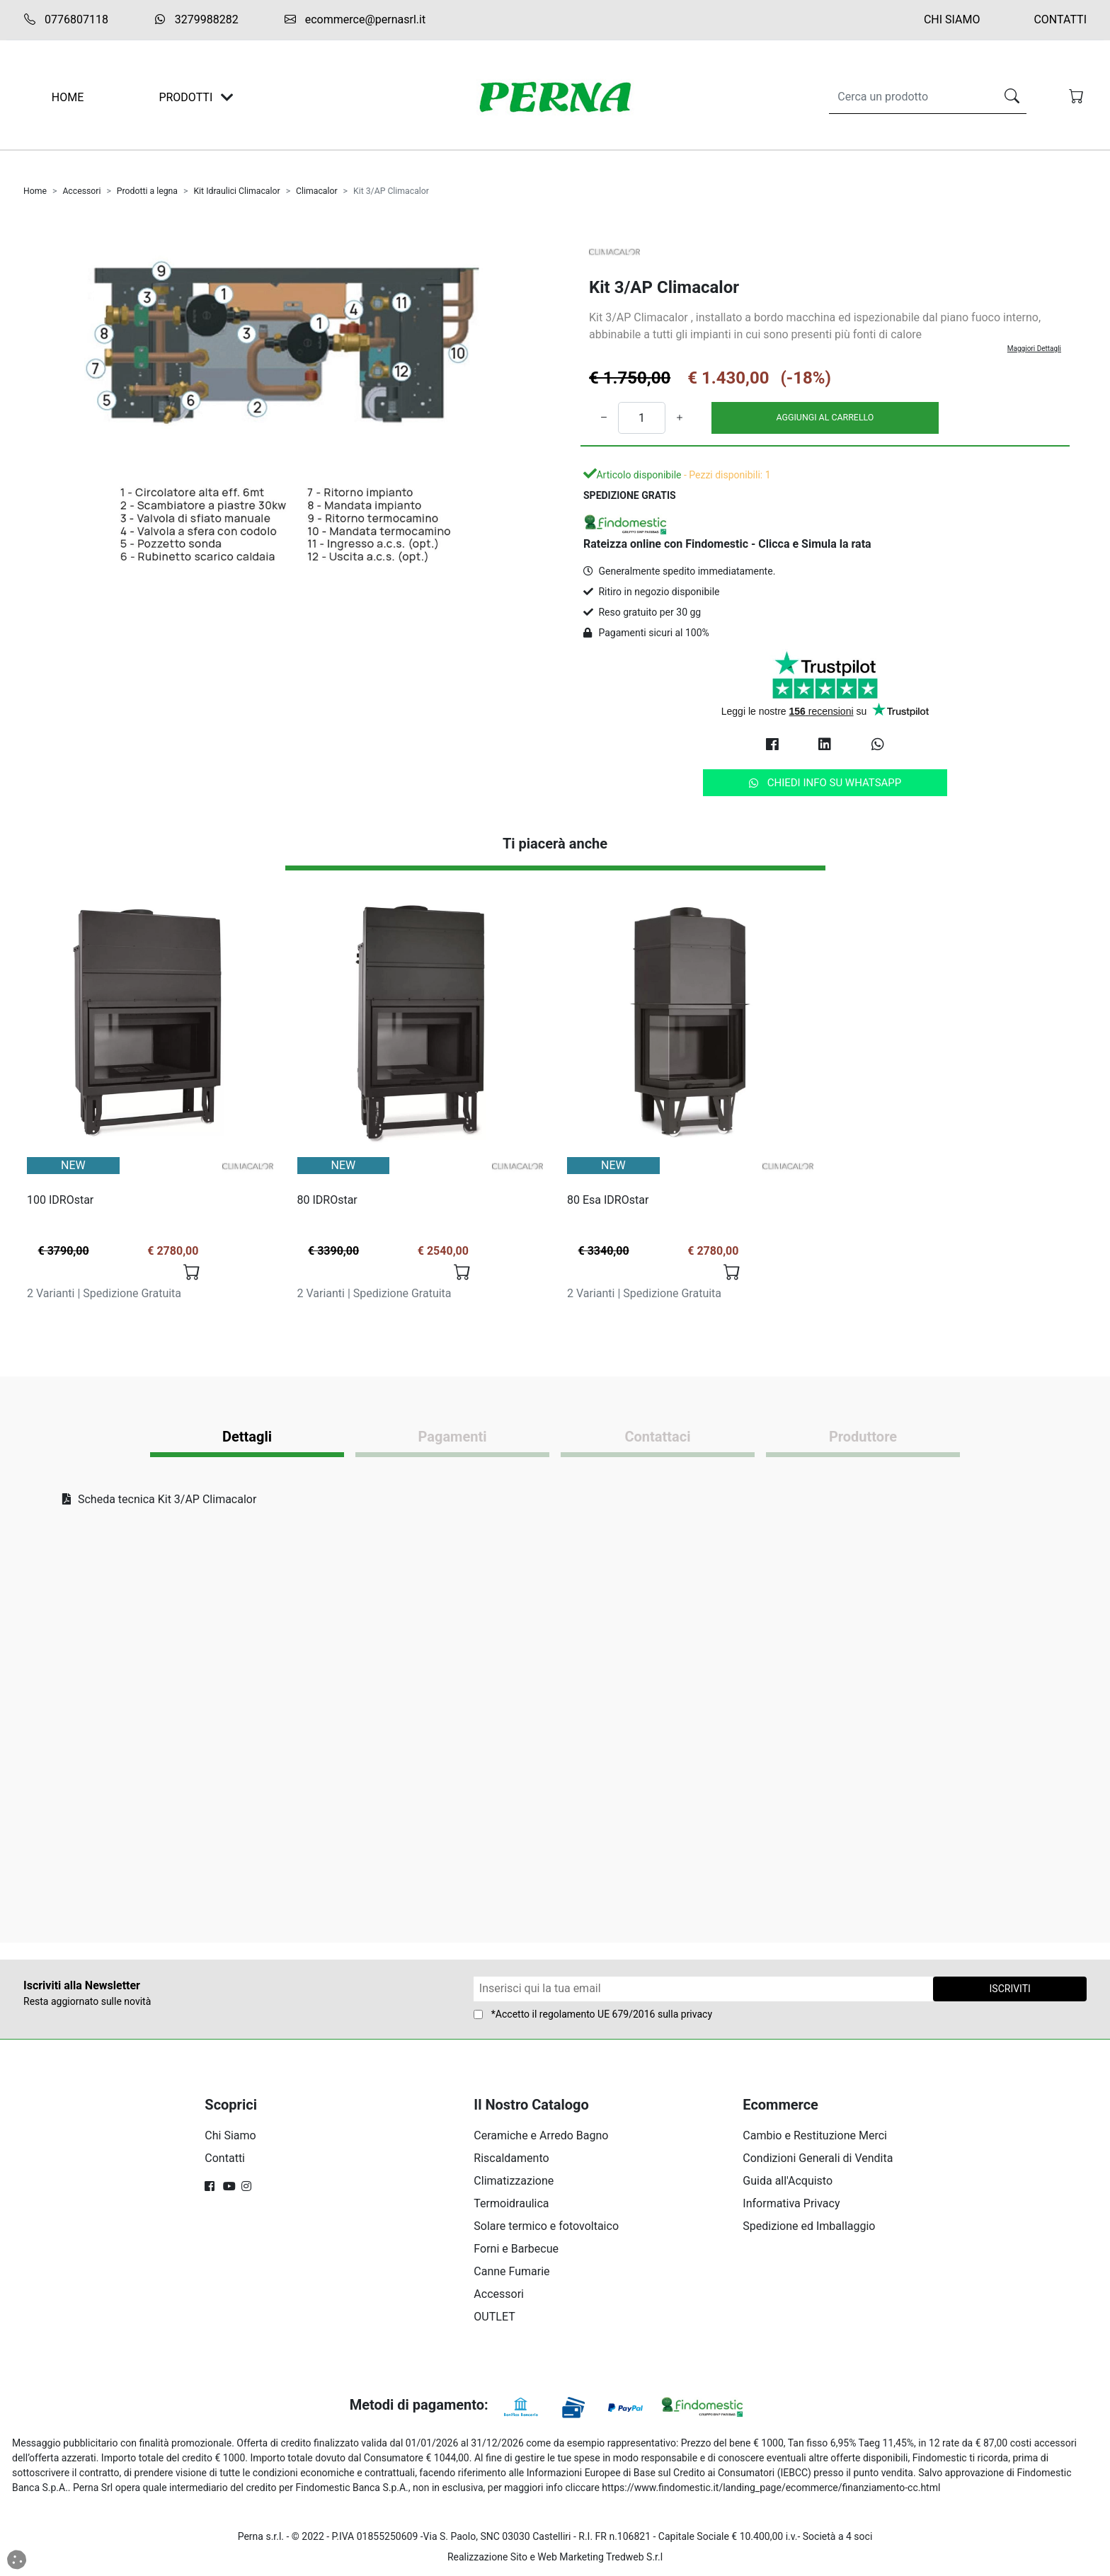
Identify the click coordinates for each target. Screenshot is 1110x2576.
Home (35, 191)
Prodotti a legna (147, 191)
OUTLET (494, 2316)
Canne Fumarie (511, 2271)
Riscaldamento (511, 2158)
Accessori (81, 191)
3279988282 (196, 19)
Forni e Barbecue (516, 2248)
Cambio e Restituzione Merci (815, 2135)
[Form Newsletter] (704, 1989)
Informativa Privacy (791, 2203)
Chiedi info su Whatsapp (825, 782)
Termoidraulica (511, 2203)
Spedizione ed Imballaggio (809, 2226)
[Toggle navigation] (227, 97)
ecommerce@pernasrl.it (354, 19)
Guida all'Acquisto (787, 2180)
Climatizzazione (514, 2180)
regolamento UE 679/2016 (597, 2014)
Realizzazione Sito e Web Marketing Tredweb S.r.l (555, 2557)
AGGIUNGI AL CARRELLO (825, 417)
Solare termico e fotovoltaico (546, 2226)
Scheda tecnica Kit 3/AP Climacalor (159, 1499)
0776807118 (65, 19)
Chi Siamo (952, 19)
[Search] (909, 97)
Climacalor (317, 191)
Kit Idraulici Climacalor (236, 191)
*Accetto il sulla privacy (601, 2014)
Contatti (1060, 19)
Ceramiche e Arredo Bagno (541, 2135)
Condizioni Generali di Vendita (818, 2158)
